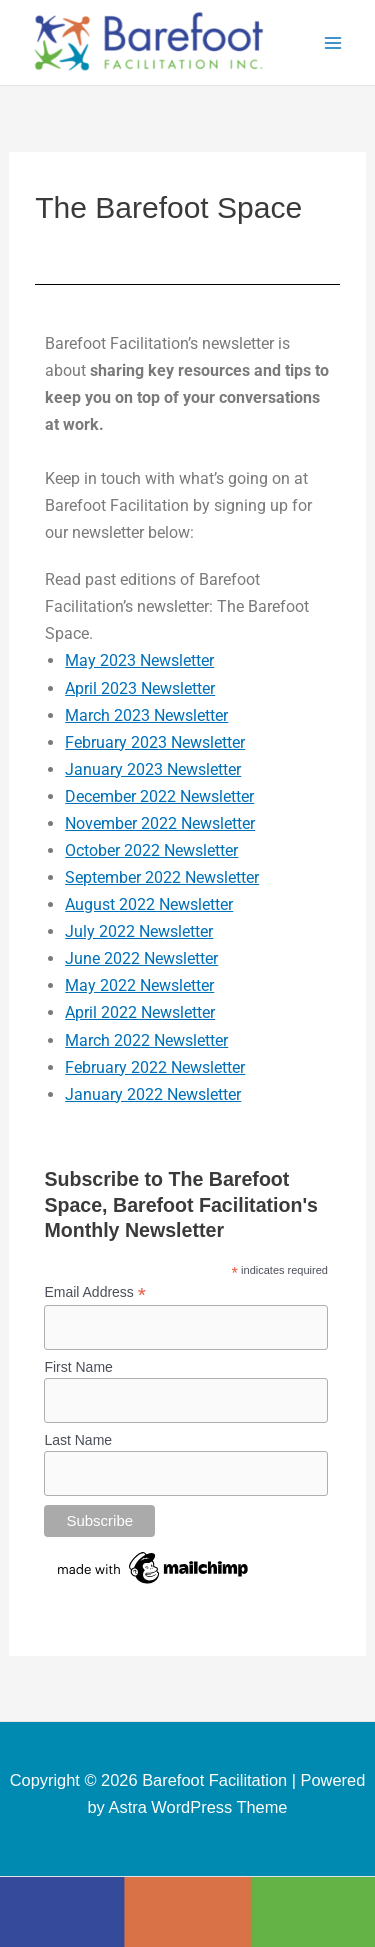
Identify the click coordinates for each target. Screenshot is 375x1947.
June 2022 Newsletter (141, 958)
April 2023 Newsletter (140, 688)
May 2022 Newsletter (139, 985)
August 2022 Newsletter (149, 904)
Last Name (78, 1440)
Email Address (95, 1292)
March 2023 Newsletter (146, 715)
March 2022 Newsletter (146, 1040)
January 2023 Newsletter (153, 769)
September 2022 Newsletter (162, 877)
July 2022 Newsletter (139, 931)
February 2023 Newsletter (155, 742)
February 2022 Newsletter (155, 1067)
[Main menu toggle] (332, 42)
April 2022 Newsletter (140, 1012)
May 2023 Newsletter (139, 660)
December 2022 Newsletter (159, 796)
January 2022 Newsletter (153, 1094)
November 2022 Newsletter (160, 823)
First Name (78, 1367)
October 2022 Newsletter (151, 850)
